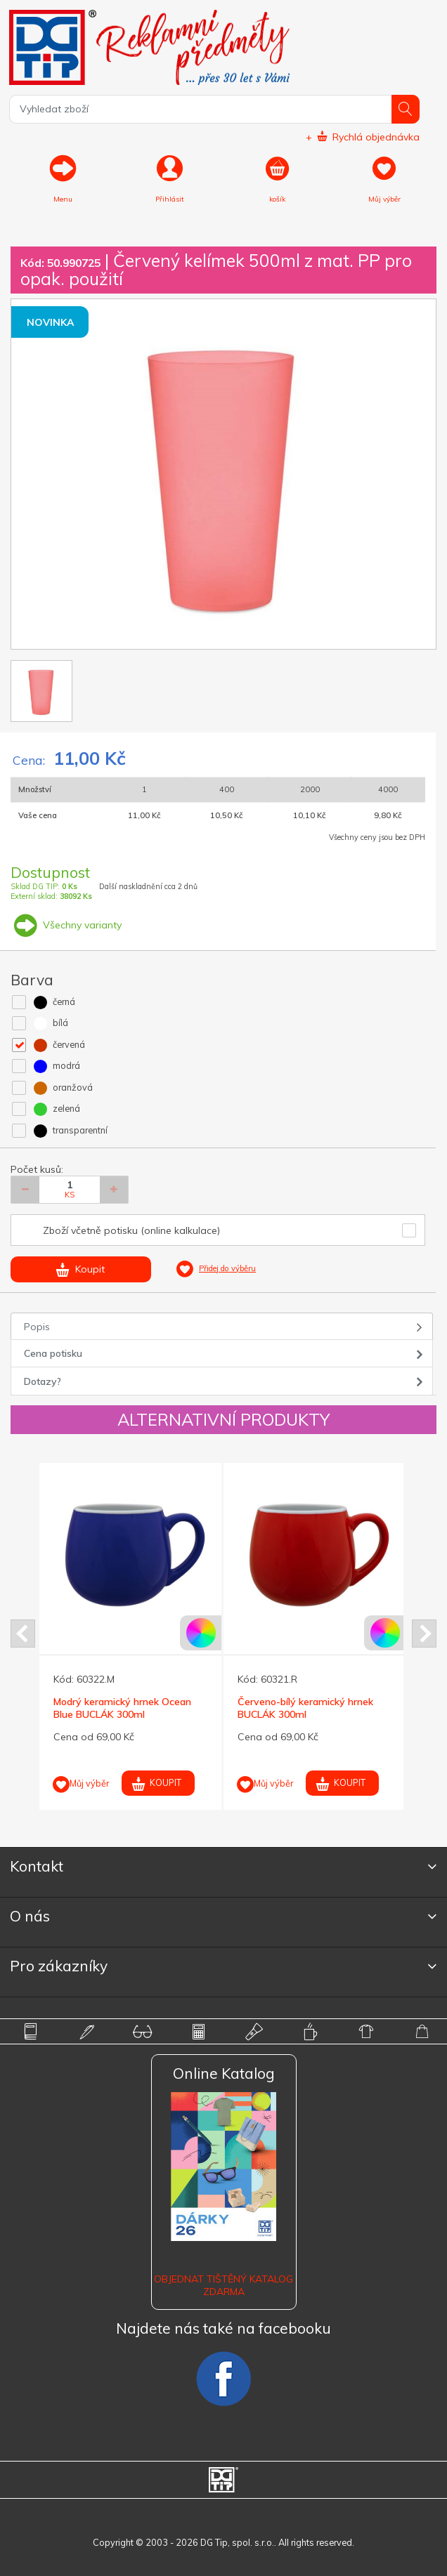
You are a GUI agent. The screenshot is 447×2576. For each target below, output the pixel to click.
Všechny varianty (66, 925)
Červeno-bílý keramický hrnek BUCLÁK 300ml (305, 1708)
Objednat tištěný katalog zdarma (223, 2285)
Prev (23, 1633)
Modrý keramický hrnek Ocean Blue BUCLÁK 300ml (122, 1708)
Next (424, 1633)
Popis (37, 1326)
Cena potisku (53, 1353)
